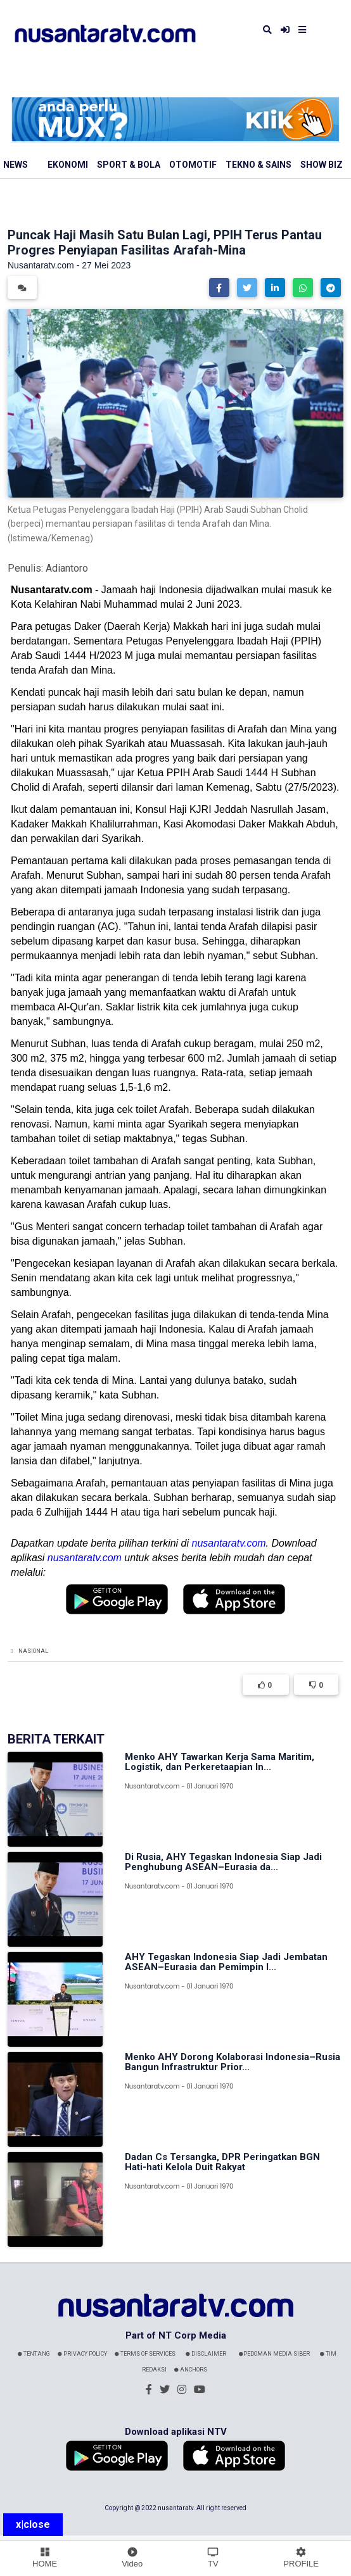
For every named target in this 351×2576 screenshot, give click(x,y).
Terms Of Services (145, 2354)
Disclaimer (206, 2354)
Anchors (190, 2369)
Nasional (33, 1651)
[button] (219, 287)
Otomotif (193, 165)
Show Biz (321, 165)
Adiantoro (67, 568)
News (15, 165)
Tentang (34, 2354)
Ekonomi (68, 165)
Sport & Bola (128, 165)
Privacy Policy (82, 2354)
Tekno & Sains (258, 165)
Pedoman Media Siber (274, 2354)
